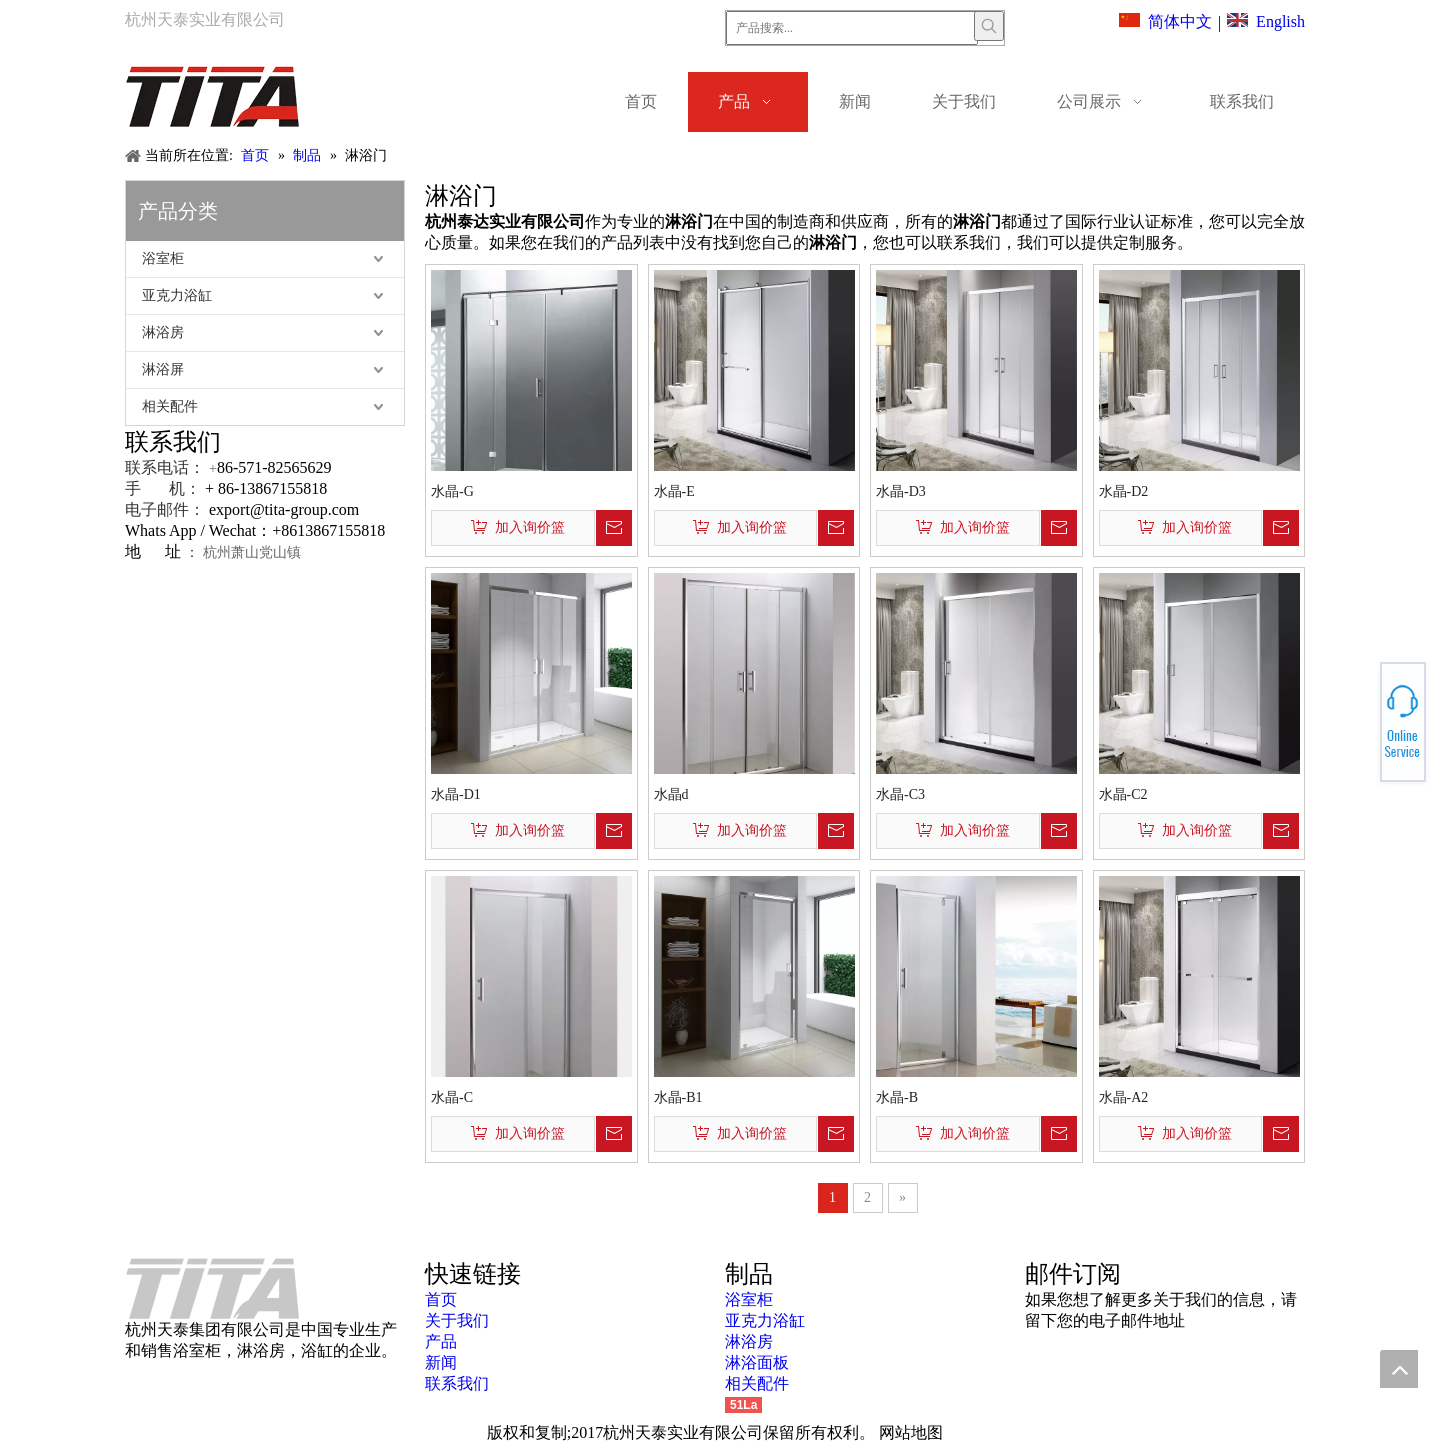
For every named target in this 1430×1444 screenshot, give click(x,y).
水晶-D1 (456, 794)
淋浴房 (163, 332)
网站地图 (911, 1432)
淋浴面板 (757, 1362)
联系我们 (457, 1383)
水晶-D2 (1124, 491)
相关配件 (170, 406)
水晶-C (452, 1097)
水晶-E (674, 491)
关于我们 (457, 1320)
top (1399, 1369)
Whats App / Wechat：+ (203, 530)
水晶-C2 (1123, 794)
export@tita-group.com (284, 509)
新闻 (441, 1362)
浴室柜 (163, 258)
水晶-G (452, 491)
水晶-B (897, 1097)
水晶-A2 (1124, 1097)
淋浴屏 (163, 369)
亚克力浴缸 (177, 295)
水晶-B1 (678, 1097)
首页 (441, 1299)
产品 (441, 1341)
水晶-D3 (901, 491)
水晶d (671, 794)
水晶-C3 (900, 794)
